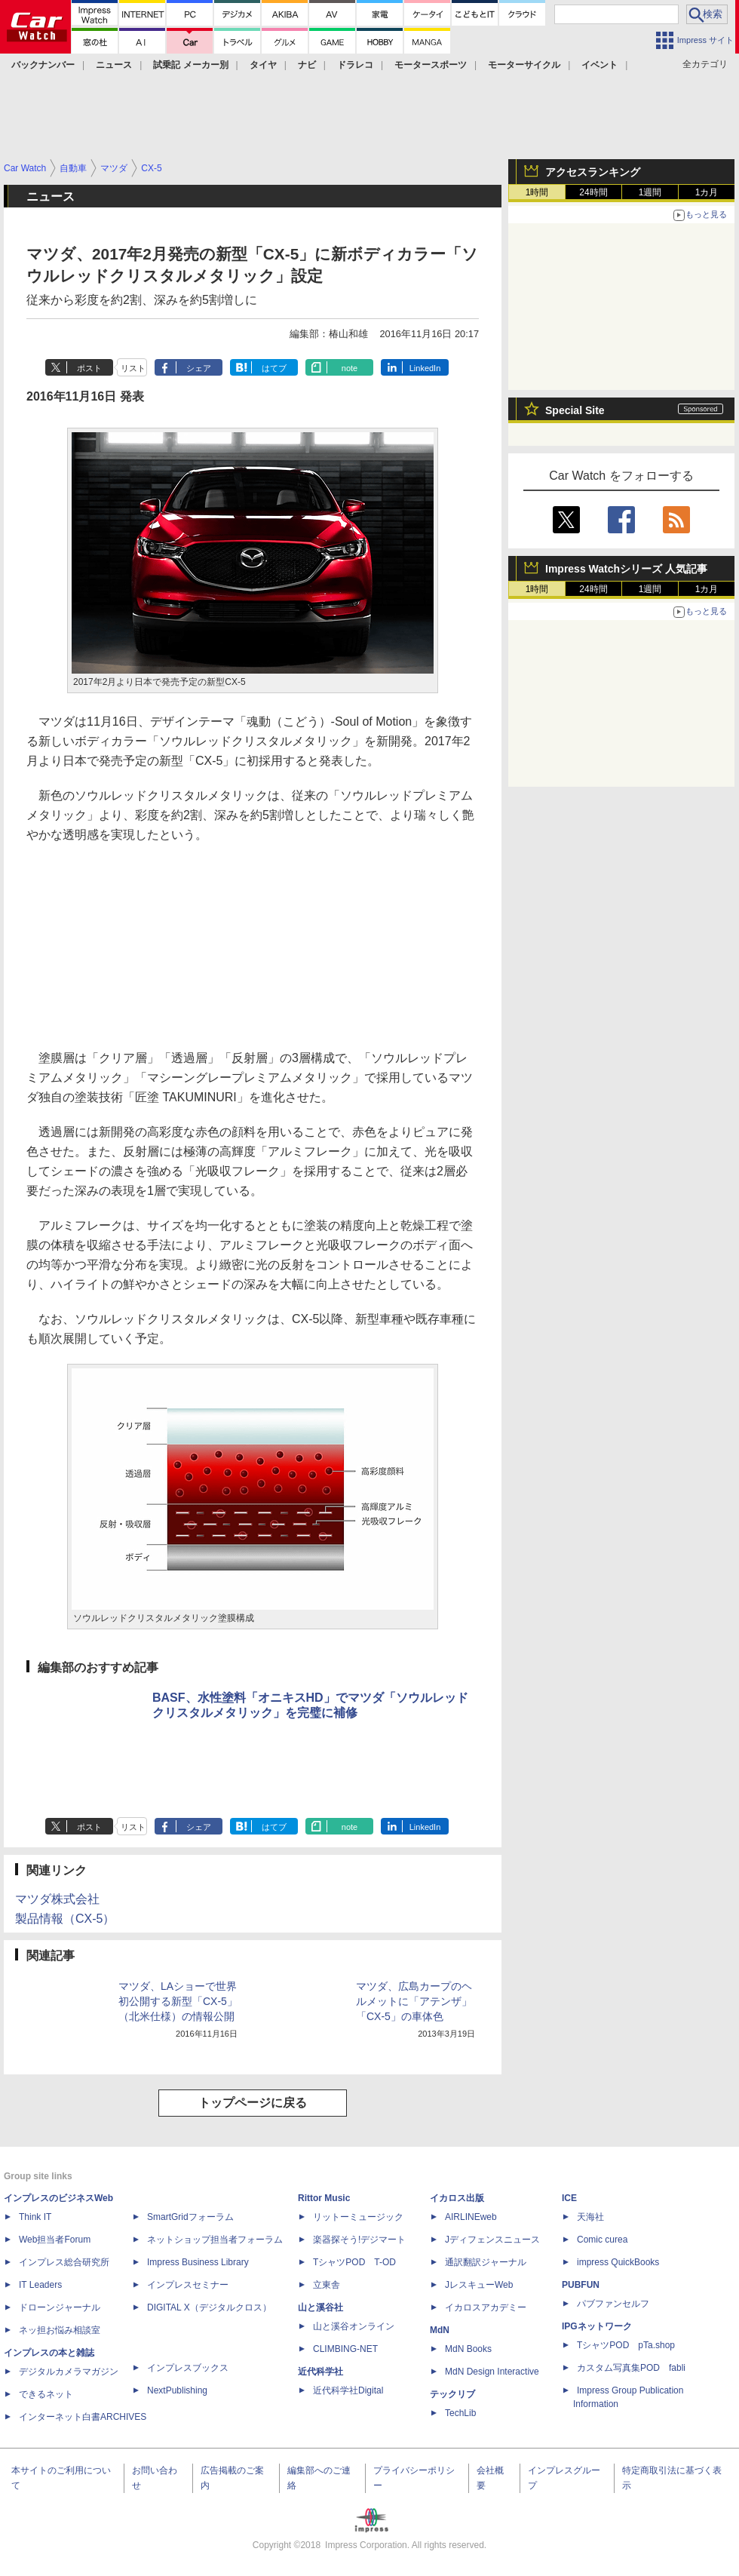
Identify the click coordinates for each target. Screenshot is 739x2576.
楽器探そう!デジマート (359, 2239)
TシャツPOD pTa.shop (626, 2345)
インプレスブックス (187, 2368)
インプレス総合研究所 (64, 2262)
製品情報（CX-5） (65, 1918)
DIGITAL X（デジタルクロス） (209, 2307)
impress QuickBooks (618, 2262)
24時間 (593, 192)
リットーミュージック (358, 2217)
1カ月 (707, 192)
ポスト (89, 368)
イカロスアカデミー (485, 2307)
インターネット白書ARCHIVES (82, 2417)
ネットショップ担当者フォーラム (215, 2239)
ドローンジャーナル (59, 2307)
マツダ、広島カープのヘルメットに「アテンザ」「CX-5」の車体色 (414, 2001)
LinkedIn (425, 368)
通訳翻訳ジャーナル (485, 2262)
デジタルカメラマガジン (68, 2371)
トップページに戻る (252, 2102)
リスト (133, 368)
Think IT (35, 2217)
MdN (439, 2330)
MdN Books (468, 2349)
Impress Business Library (198, 2262)
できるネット (46, 2394)
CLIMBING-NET (345, 2349)
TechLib (460, 2413)
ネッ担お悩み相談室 (59, 2330)
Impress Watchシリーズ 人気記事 (626, 569)
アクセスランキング (592, 172)
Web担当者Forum (54, 2239)
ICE (569, 2198)
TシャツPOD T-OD (354, 2262)
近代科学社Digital (348, 2390)
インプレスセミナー (187, 2285)
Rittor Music (324, 2198)
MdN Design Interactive (492, 2371)
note (349, 368)
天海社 (590, 2217)
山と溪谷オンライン (353, 2326)
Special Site (575, 410)
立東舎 (326, 2285)
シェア (198, 368)
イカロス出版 (457, 2198)
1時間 (537, 192)
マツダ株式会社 (57, 1899)
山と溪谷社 (320, 2307)
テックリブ (452, 2394)
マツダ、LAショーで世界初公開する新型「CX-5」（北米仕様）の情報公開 (178, 2001)
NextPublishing (177, 2390)
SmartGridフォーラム (190, 2217)
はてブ (274, 368)
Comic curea (602, 2239)
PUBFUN (580, 2285)
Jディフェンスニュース (492, 2239)
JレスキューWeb (479, 2285)
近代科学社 (320, 2371)
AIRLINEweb (471, 2217)
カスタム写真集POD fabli (631, 2368)
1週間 (650, 192)
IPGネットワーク (597, 2326)
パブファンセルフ (613, 2303)
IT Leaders (40, 2285)
